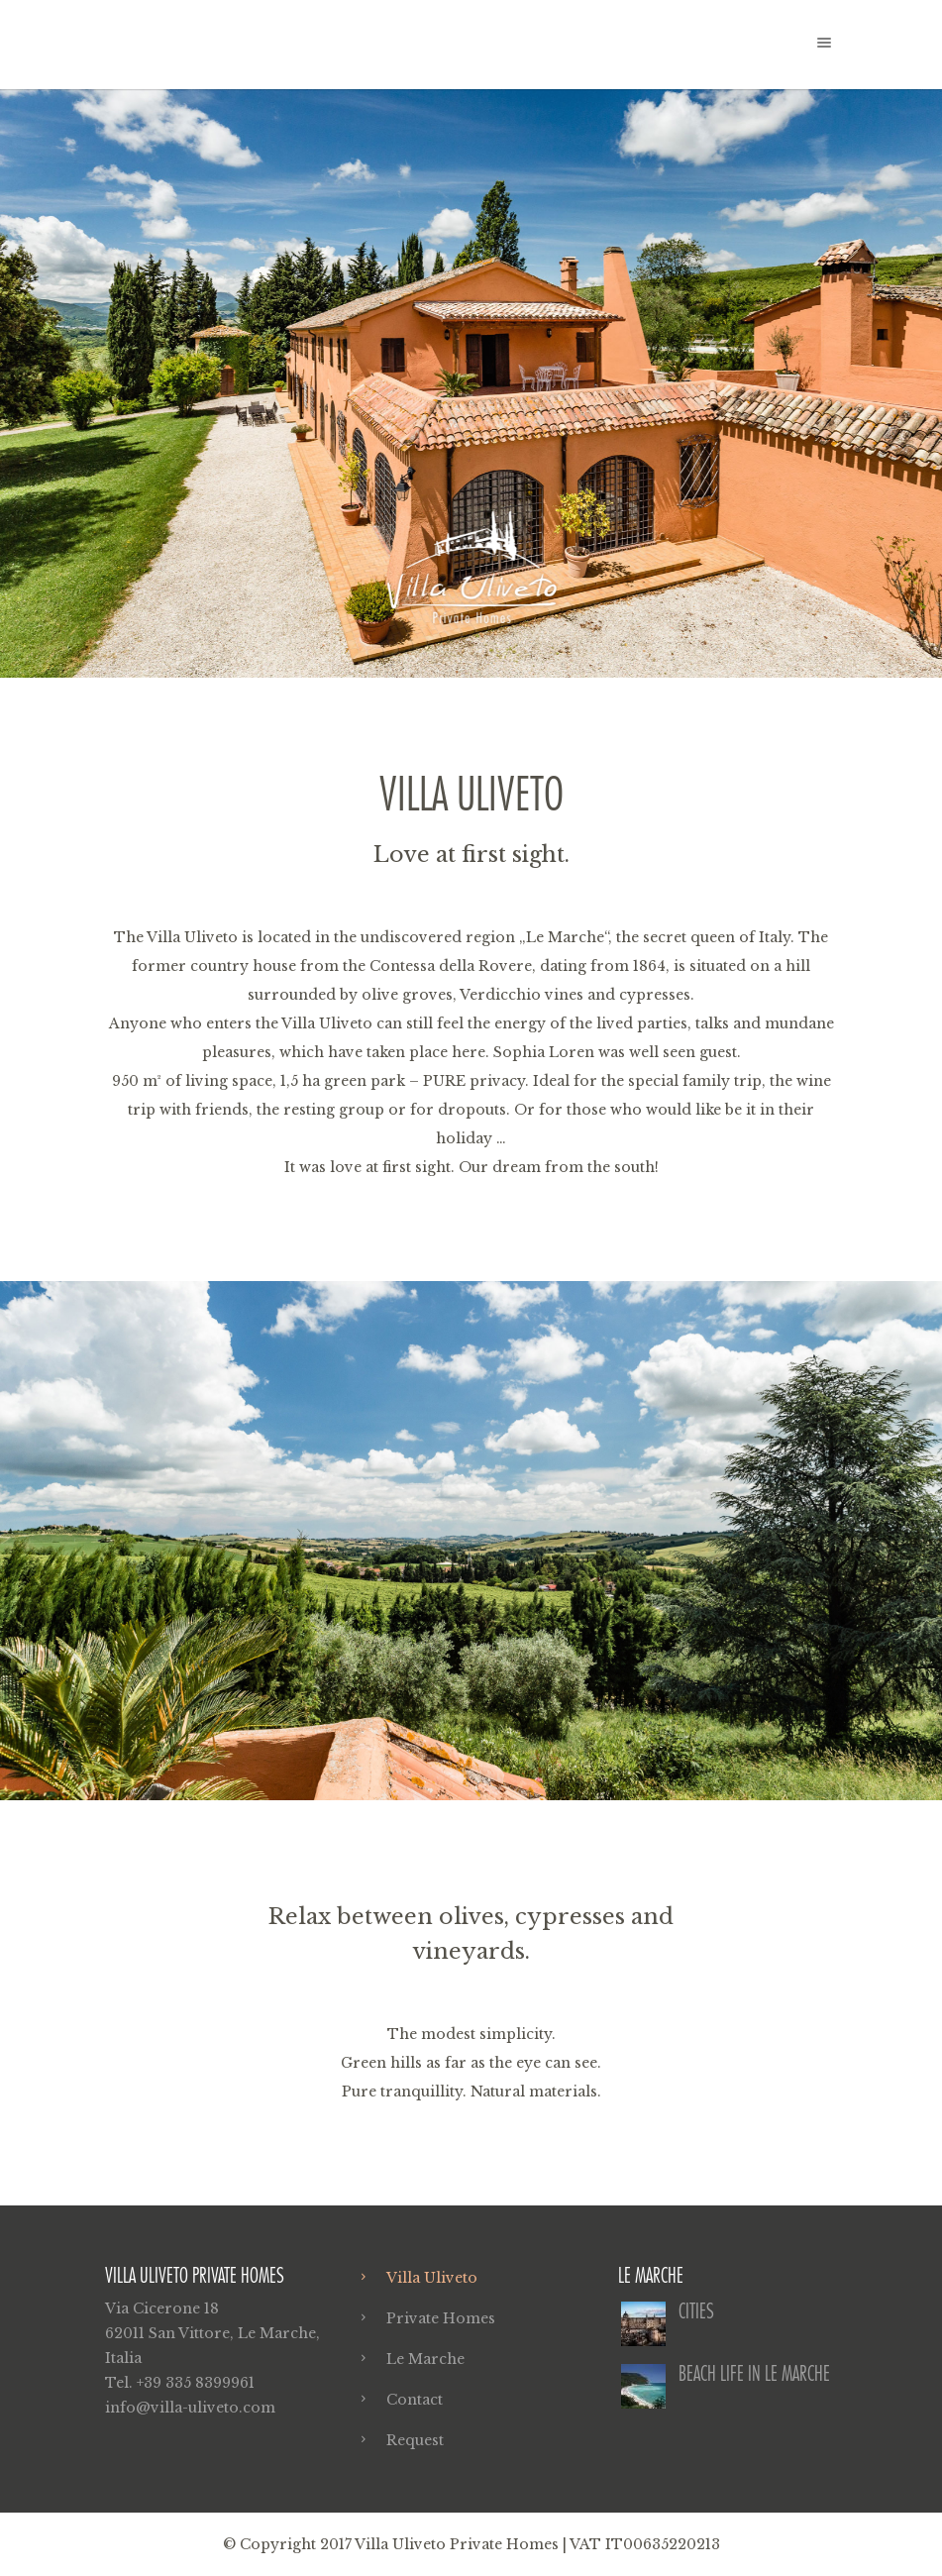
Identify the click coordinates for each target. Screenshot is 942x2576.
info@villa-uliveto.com (190, 2407)
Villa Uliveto (431, 2278)
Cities (696, 2311)
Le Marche (425, 2359)
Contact (414, 2400)
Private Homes (440, 2318)
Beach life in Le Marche (754, 2373)
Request (415, 2440)
